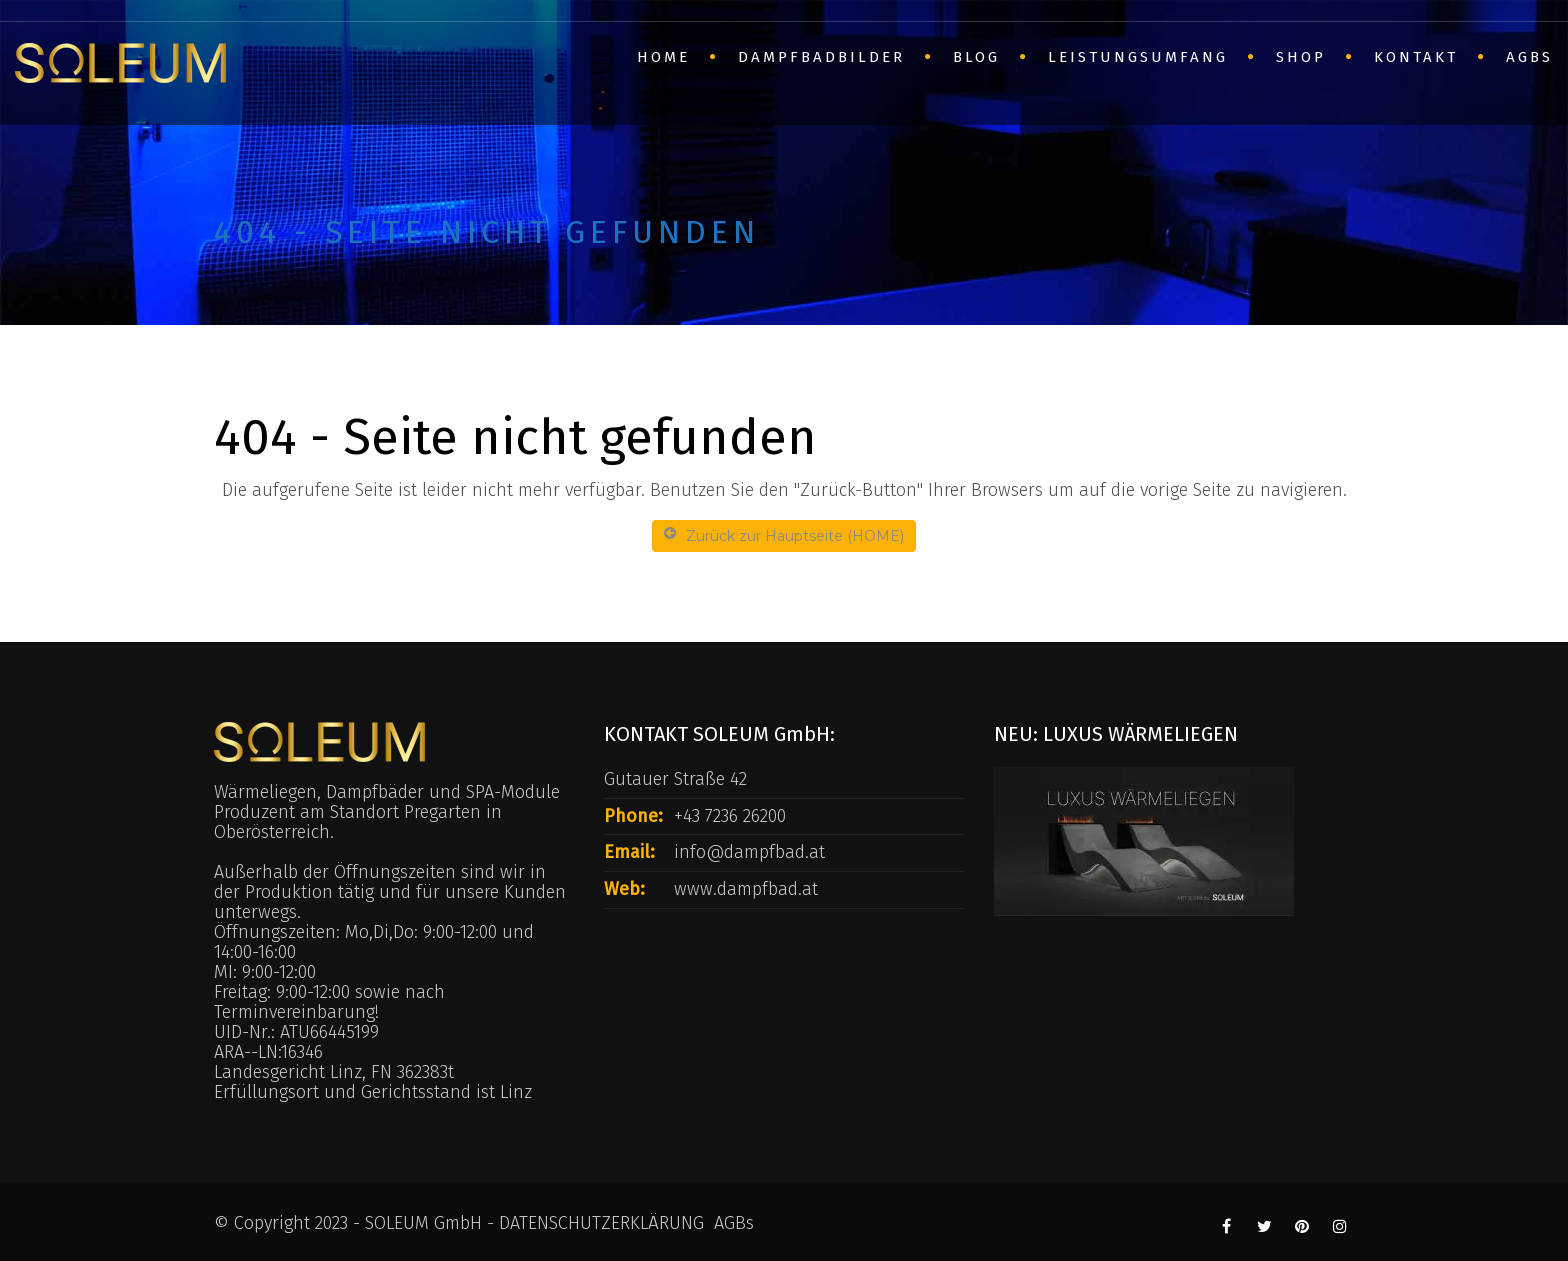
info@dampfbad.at (749, 852)
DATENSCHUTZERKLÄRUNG (601, 1223)
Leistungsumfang (1138, 57)
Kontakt (1416, 57)
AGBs (1529, 57)
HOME (663, 57)
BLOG (976, 57)
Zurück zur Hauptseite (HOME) (784, 535)
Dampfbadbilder (821, 57)
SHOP (1301, 57)
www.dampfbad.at (746, 889)
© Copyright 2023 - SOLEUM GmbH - (356, 1223)
